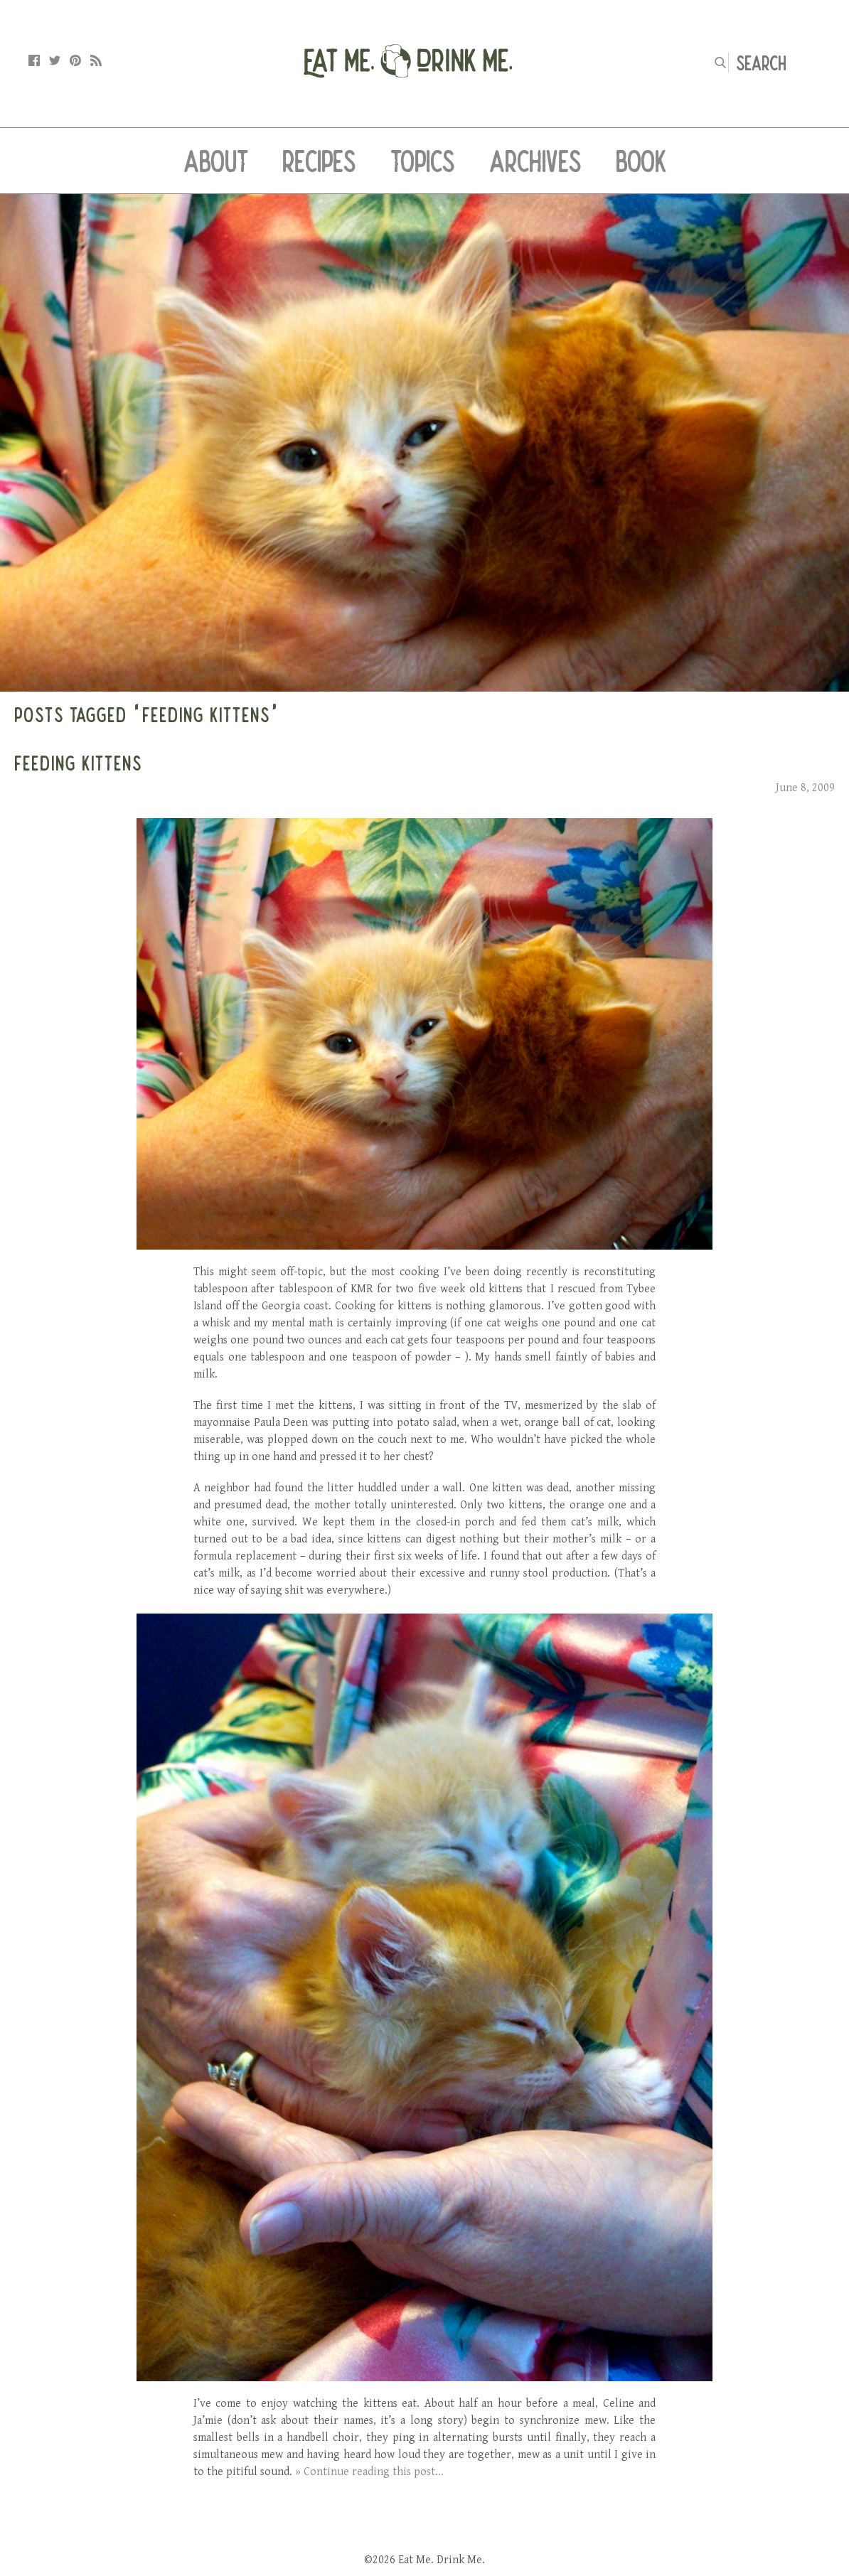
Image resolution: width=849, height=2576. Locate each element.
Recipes (319, 160)
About (215, 160)
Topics (422, 160)
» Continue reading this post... (369, 2472)
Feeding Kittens (78, 763)
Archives (535, 160)
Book (641, 160)
